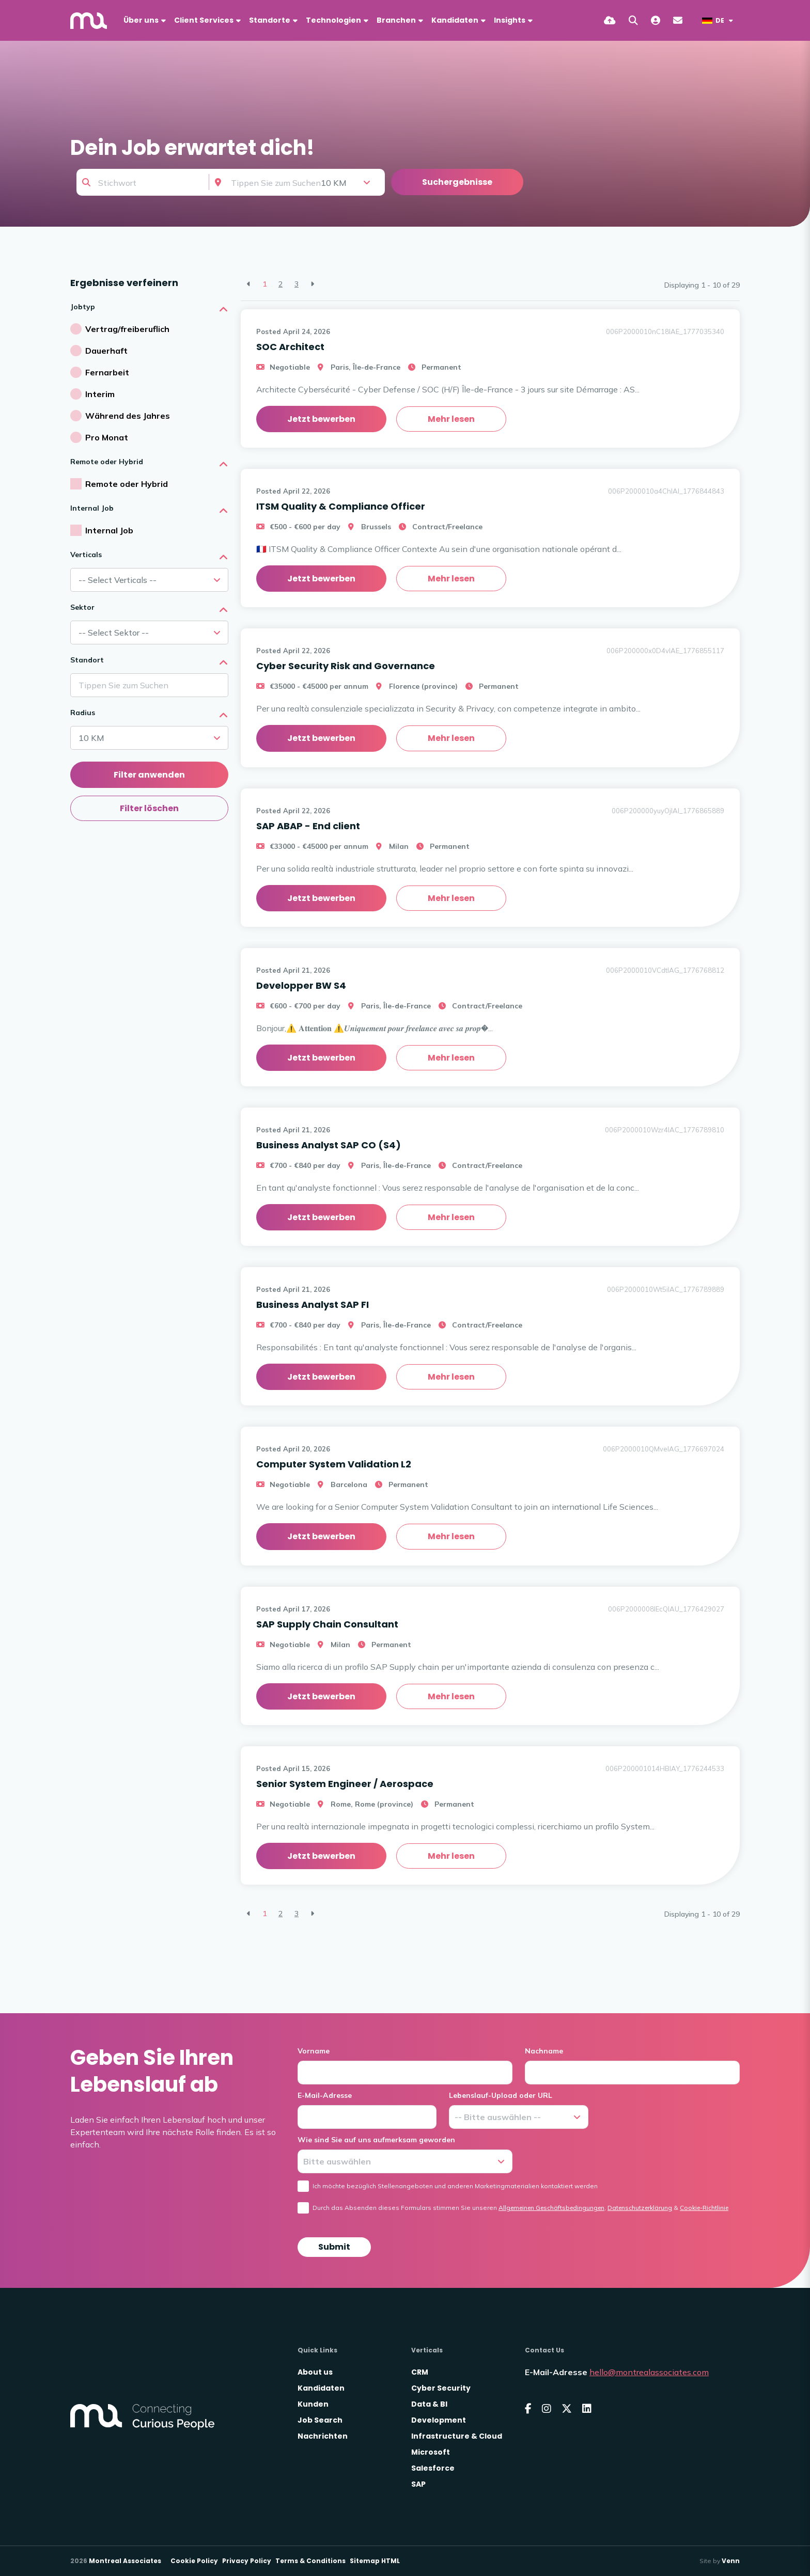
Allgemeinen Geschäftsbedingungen (551, 2207)
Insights (509, 20)
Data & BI (429, 2404)
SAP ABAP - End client (308, 825)
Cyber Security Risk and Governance (345, 665)
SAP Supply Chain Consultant (327, 1624)
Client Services (203, 20)
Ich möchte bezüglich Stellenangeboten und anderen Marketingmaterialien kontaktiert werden (455, 2186)
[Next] (312, 284)
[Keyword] (143, 182)
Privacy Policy (246, 2560)
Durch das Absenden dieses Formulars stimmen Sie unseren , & (520, 2207)
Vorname (314, 2051)
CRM (419, 2372)
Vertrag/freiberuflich (127, 329)
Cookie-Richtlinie (704, 2207)
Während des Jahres (127, 415)
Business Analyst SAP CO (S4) (328, 1145)
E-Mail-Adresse (325, 2095)
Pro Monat (106, 437)
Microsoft (430, 2452)
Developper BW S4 (301, 985)
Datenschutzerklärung (640, 2207)
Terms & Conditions (310, 2560)
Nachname (544, 2051)
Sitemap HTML (375, 2560)
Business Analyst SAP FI (312, 1304)
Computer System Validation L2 (333, 1464)
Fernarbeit (107, 372)
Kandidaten (454, 20)
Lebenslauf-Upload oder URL (500, 2095)
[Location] (268, 182)
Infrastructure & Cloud (456, 2436)
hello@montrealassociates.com (649, 2372)
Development (438, 2420)
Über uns (141, 20)
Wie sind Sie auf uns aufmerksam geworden (376, 2139)
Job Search (320, 2420)
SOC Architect (290, 346)
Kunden (313, 2404)
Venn (731, 2560)
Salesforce (433, 2468)
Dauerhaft (106, 350)
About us (315, 2372)
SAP (418, 2484)
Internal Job (109, 530)
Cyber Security (441, 2388)
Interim (100, 394)
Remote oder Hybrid (126, 484)
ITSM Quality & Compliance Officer (340, 506)
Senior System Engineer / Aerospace (344, 1783)
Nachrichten (323, 2436)
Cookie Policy (194, 2560)
